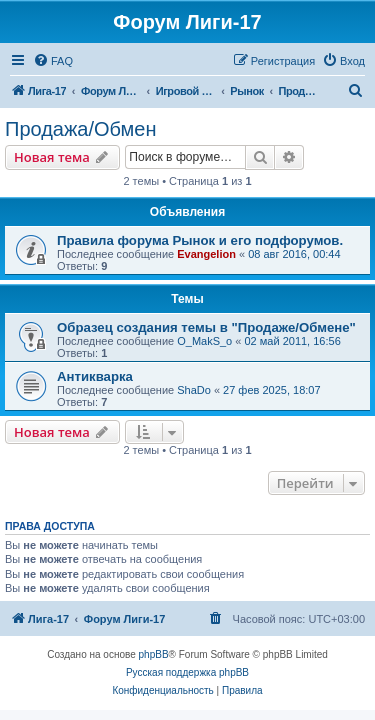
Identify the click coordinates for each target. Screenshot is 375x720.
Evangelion (206, 254)
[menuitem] (53, 61)
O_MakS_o (204, 341)
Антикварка (95, 376)
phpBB (154, 654)
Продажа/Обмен (81, 129)
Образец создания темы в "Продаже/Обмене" (206, 327)
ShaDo (194, 390)
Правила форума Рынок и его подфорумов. (200, 240)
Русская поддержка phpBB (187, 672)
